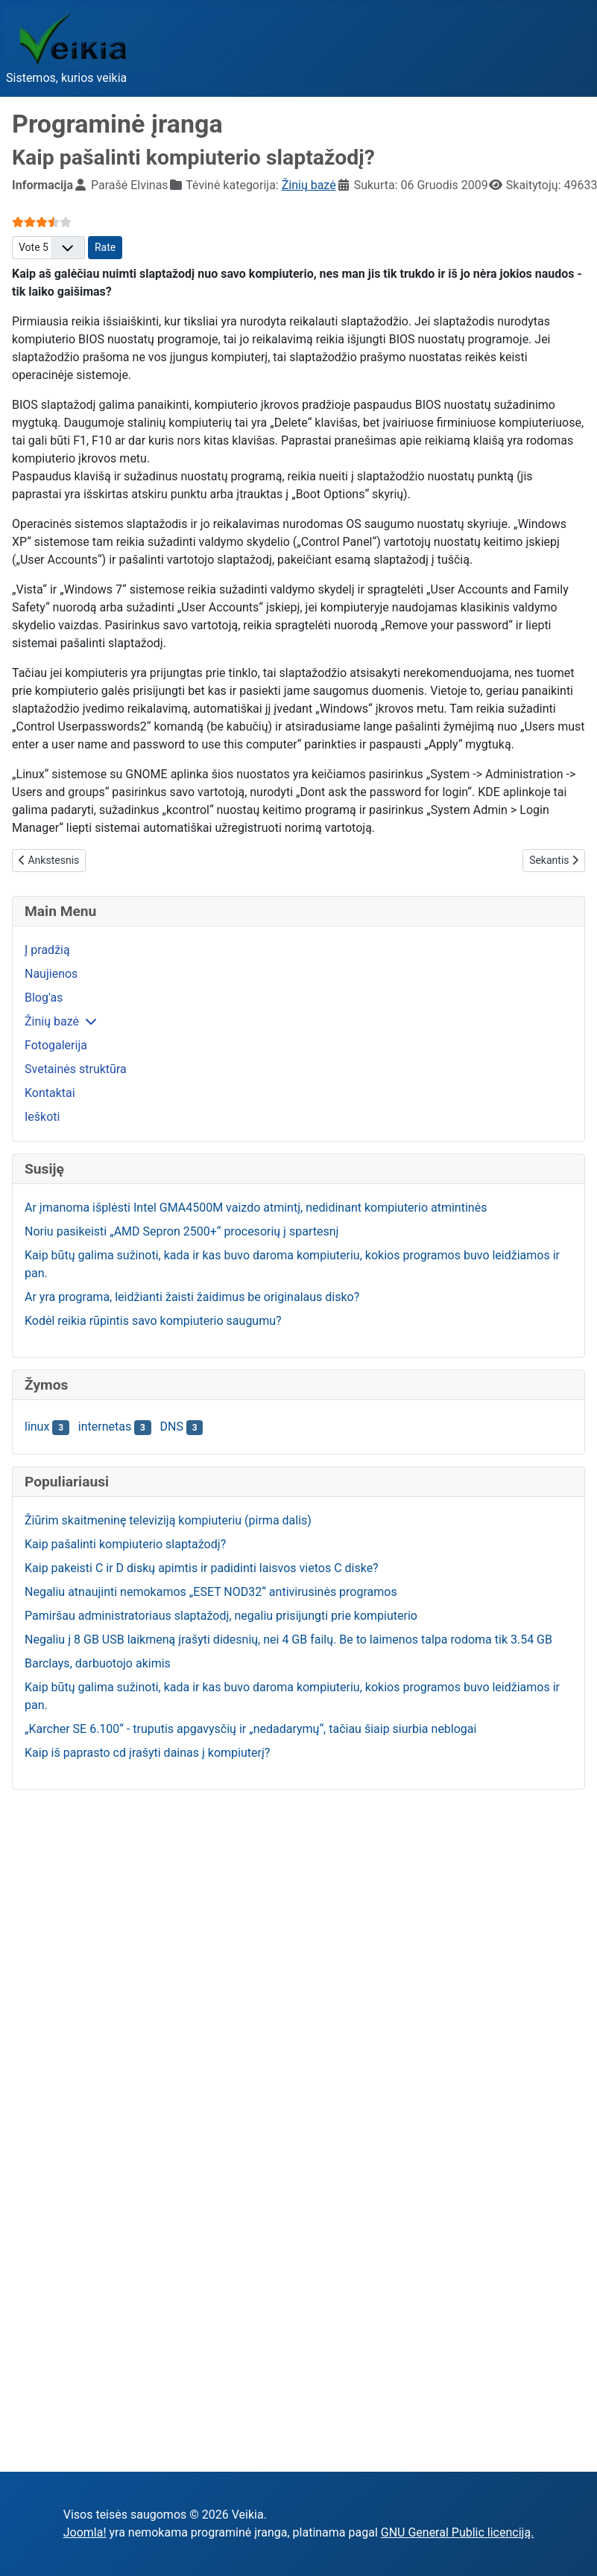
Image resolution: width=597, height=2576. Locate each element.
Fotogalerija (56, 1045)
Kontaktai (50, 1093)
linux (37, 1426)
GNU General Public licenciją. (457, 2532)
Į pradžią (47, 950)
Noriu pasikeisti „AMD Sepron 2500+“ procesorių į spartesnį (181, 1231)
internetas (104, 1426)
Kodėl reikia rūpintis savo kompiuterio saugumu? (153, 1321)
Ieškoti (42, 1117)
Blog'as (44, 997)
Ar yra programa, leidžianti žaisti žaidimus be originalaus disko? (192, 1297)
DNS (171, 1426)
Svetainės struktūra (76, 1069)
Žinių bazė (52, 1021)
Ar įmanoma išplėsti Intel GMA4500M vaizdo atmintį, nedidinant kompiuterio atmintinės (256, 1207)
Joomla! (85, 2532)
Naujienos (51, 974)
